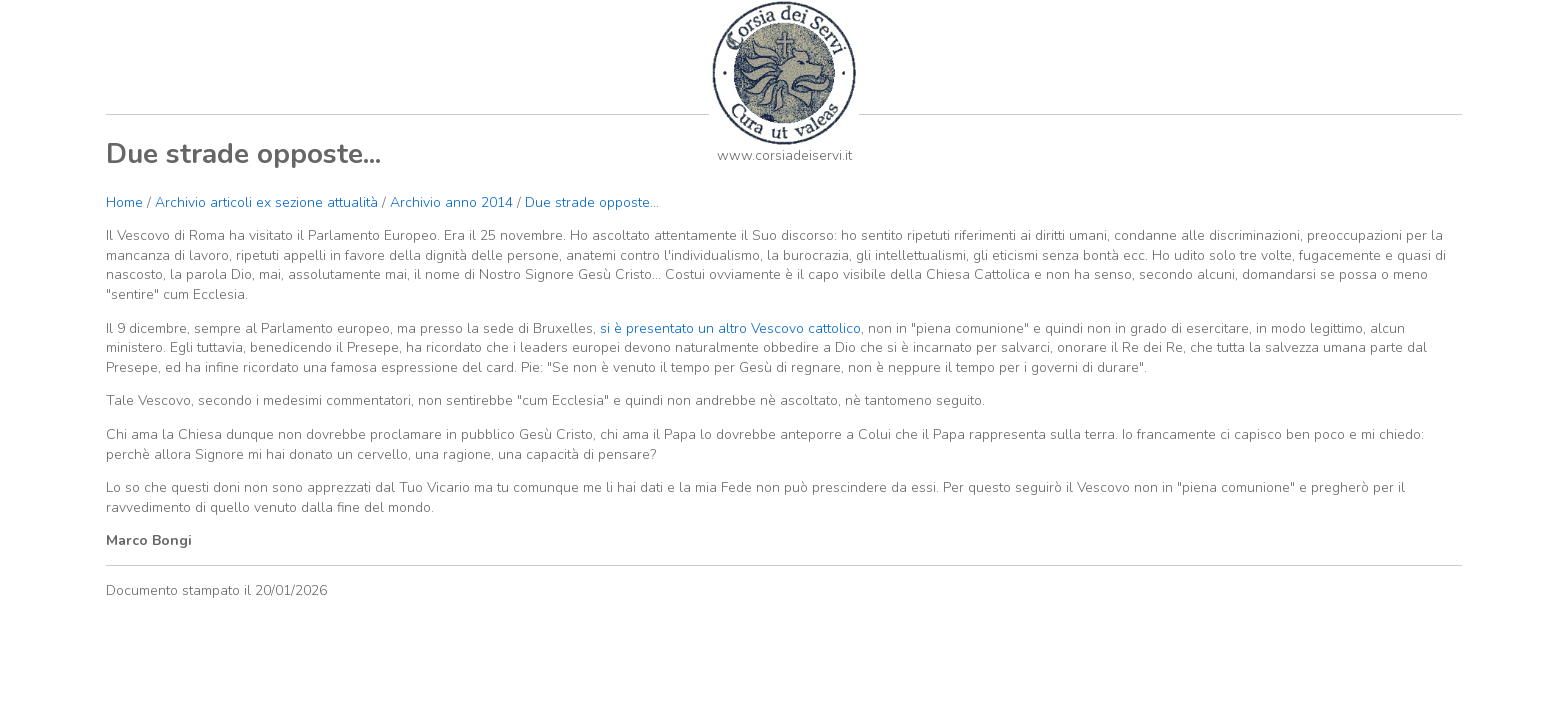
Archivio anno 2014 (451, 202)
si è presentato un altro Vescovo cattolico (728, 328)
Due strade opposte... (592, 202)
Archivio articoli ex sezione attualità (268, 202)
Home (124, 202)
